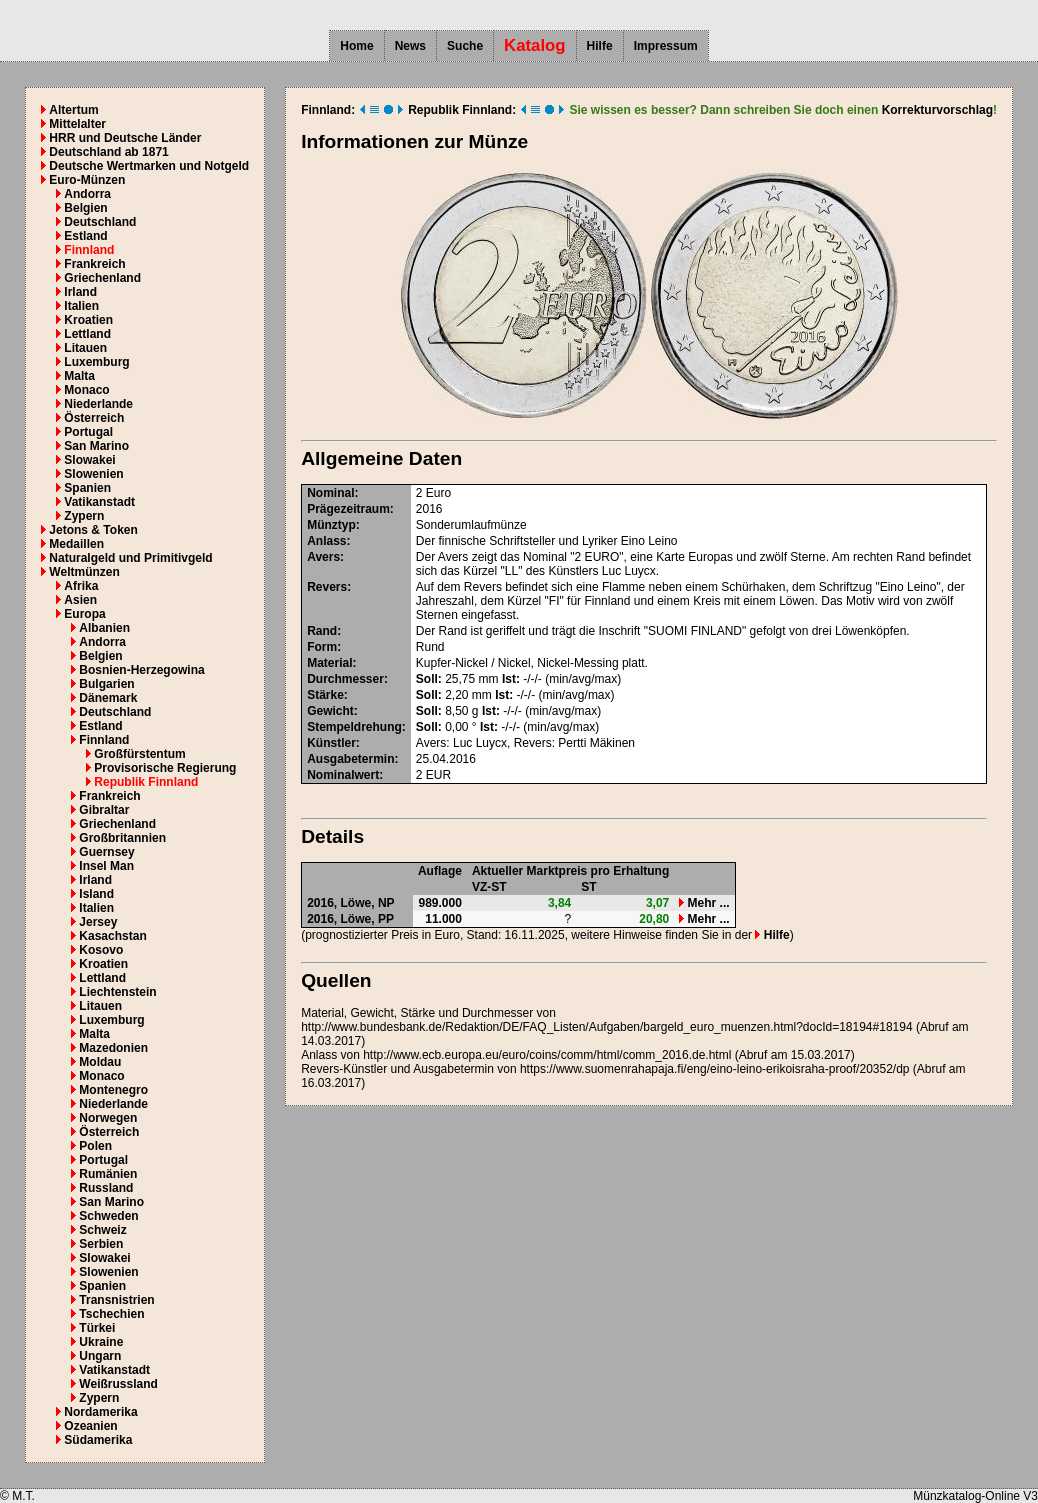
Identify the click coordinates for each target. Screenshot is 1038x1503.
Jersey (98, 922)
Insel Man (106, 866)
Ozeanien (90, 1426)
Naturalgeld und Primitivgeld (130, 558)
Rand (322, 631)
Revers (327, 587)
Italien (81, 306)
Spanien (87, 488)
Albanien (104, 628)
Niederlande (98, 404)
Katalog (535, 45)
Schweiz (102, 1230)
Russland (106, 1188)
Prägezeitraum (348, 509)
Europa (84, 614)
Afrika (81, 586)
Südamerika (98, 1440)
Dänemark (108, 698)
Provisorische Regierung (165, 768)
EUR (438, 775)
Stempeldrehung (354, 727)
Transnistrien (116, 1300)
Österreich (94, 418)
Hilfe (600, 46)
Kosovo (101, 950)
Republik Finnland (146, 782)
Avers (323, 557)
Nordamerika (100, 1412)
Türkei (97, 1328)
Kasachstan (112, 936)
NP (386, 903)
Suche (465, 46)
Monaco (86, 390)
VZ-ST (489, 887)
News (410, 46)
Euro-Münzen (87, 180)
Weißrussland (118, 1384)
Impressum (666, 46)
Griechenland (102, 278)
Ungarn (100, 1356)
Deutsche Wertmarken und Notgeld (149, 166)
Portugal (88, 432)
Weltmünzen (84, 572)
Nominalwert (343, 775)
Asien (80, 600)
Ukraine (101, 1342)
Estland (85, 236)
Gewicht (330, 711)
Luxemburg (96, 362)
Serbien (101, 1244)
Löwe (356, 903)
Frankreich (94, 264)
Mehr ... (704, 903)
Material (329, 663)
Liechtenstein (117, 992)
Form (322, 647)
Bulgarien (106, 684)
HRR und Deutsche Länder (125, 138)
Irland (80, 292)
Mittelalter (77, 124)
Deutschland (100, 222)
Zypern (84, 516)
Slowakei (89, 460)
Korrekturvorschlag (937, 110)
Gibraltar (104, 810)
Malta (79, 376)
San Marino (96, 446)
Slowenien (93, 474)
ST (588, 887)
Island (96, 894)
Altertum (73, 110)
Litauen (85, 348)
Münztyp (331, 525)
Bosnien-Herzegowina (141, 670)
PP (386, 919)
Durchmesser (345, 679)
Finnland (89, 250)
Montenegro (113, 1090)
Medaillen (76, 544)
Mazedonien (113, 1048)
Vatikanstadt (99, 502)
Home (356, 46)
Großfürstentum (139, 754)
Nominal (330, 493)
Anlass (326, 541)
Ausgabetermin (350, 759)
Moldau (100, 1062)
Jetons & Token (93, 530)
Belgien (85, 208)
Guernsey (106, 852)
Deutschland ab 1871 (108, 152)
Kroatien (88, 320)
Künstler (331, 743)
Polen (95, 1146)
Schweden (108, 1216)
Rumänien (108, 1174)
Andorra (87, 194)
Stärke (325, 695)
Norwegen (108, 1118)
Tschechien (111, 1314)
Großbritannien (122, 838)
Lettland (87, 334)
